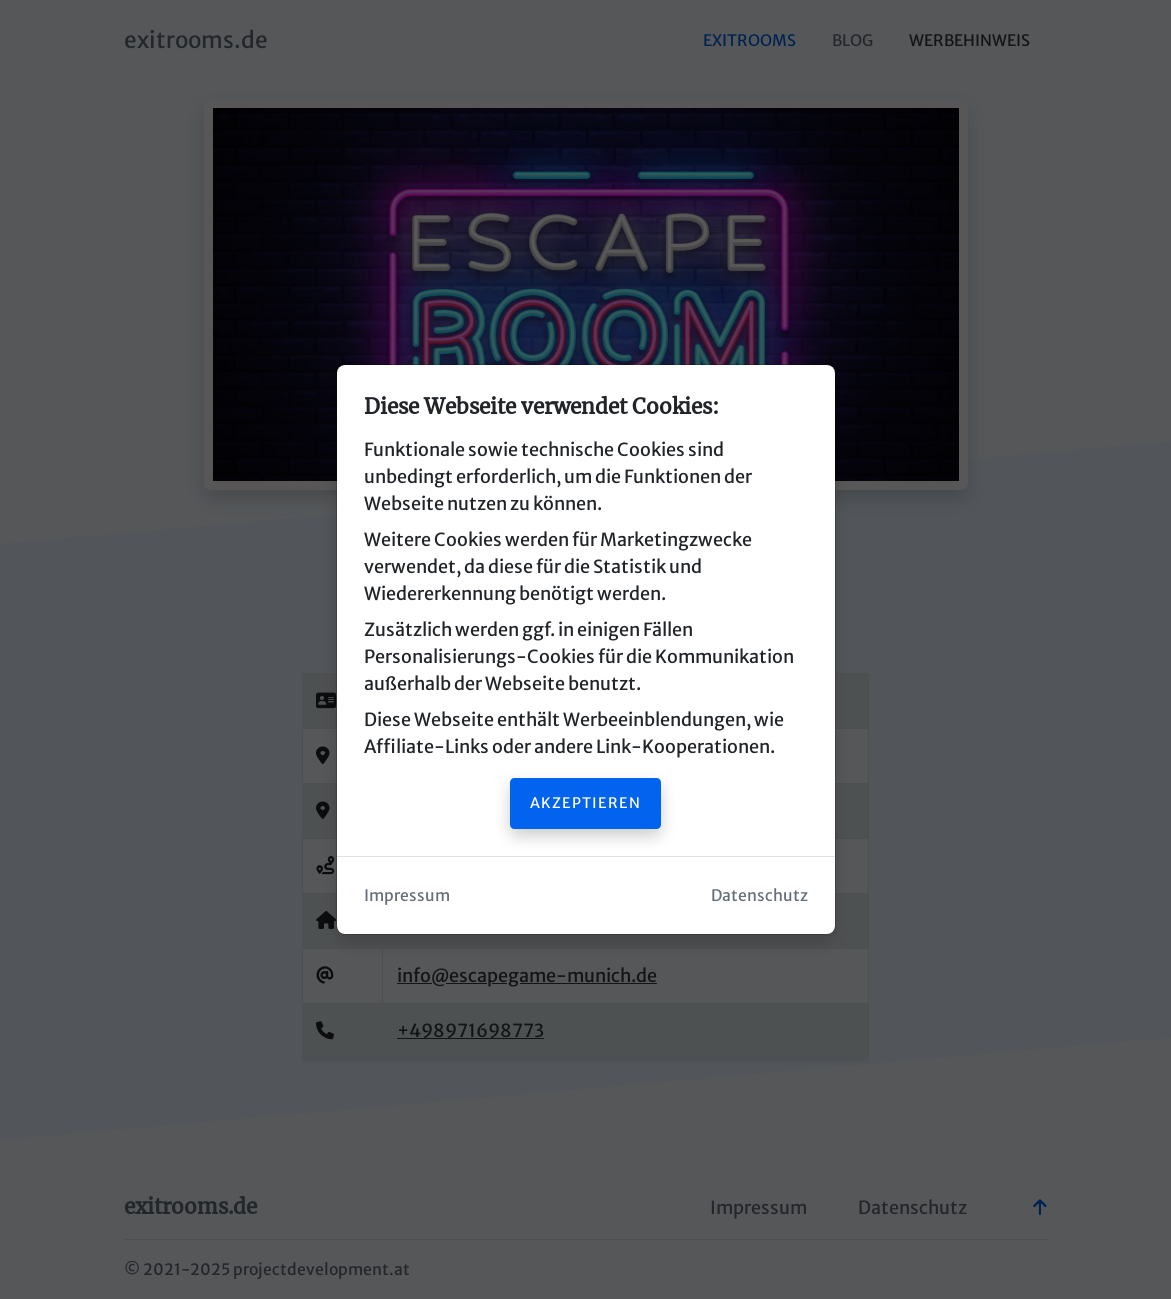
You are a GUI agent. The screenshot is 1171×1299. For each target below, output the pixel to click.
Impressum (407, 895)
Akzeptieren (585, 803)
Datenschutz (759, 895)
